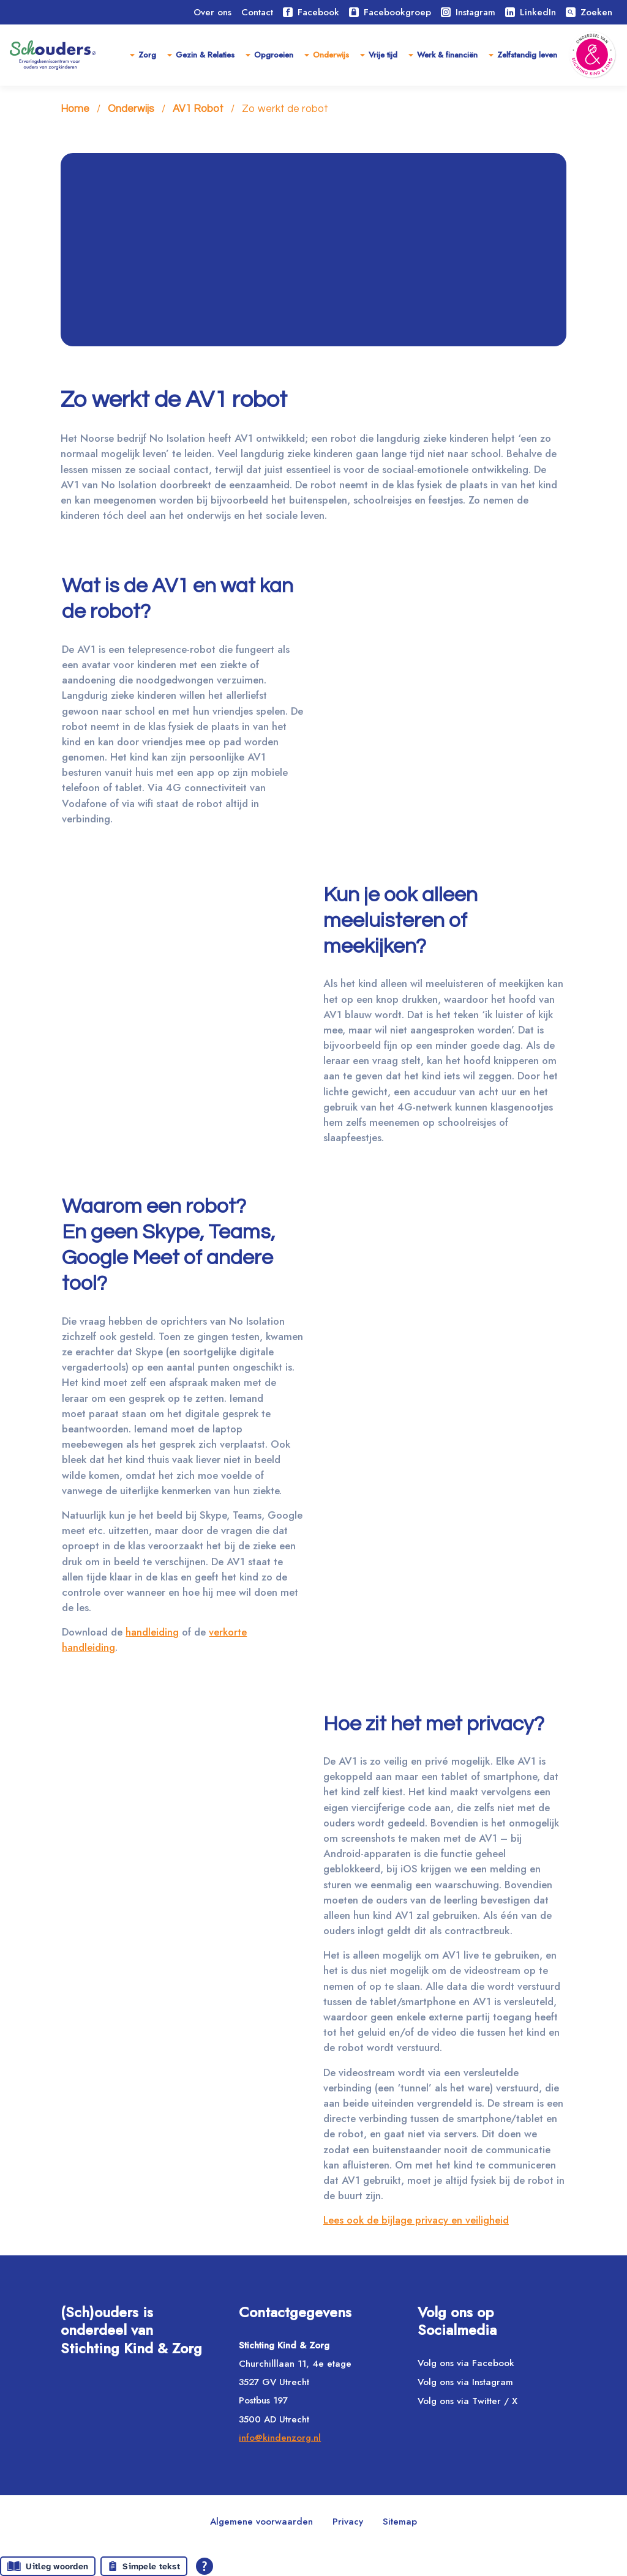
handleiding (152, 1632)
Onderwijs (331, 55)
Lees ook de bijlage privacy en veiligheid (416, 2220)
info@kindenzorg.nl (280, 2437)
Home (75, 109)
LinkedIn (530, 12)
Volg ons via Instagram (465, 2382)
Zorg (147, 55)
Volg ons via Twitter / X (467, 2401)
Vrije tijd (383, 55)
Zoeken (589, 12)
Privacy (347, 2521)
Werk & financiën (447, 55)
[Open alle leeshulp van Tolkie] (204, 2566)
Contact (257, 12)
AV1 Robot (198, 109)
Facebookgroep (390, 12)
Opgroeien (273, 55)
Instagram (468, 12)
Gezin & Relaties (205, 55)
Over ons (212, 12)
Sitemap (400, 2521)
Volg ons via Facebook (466, 2363)
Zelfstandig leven (527, 55)
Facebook (311, 12)
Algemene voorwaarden (261, 2521)
